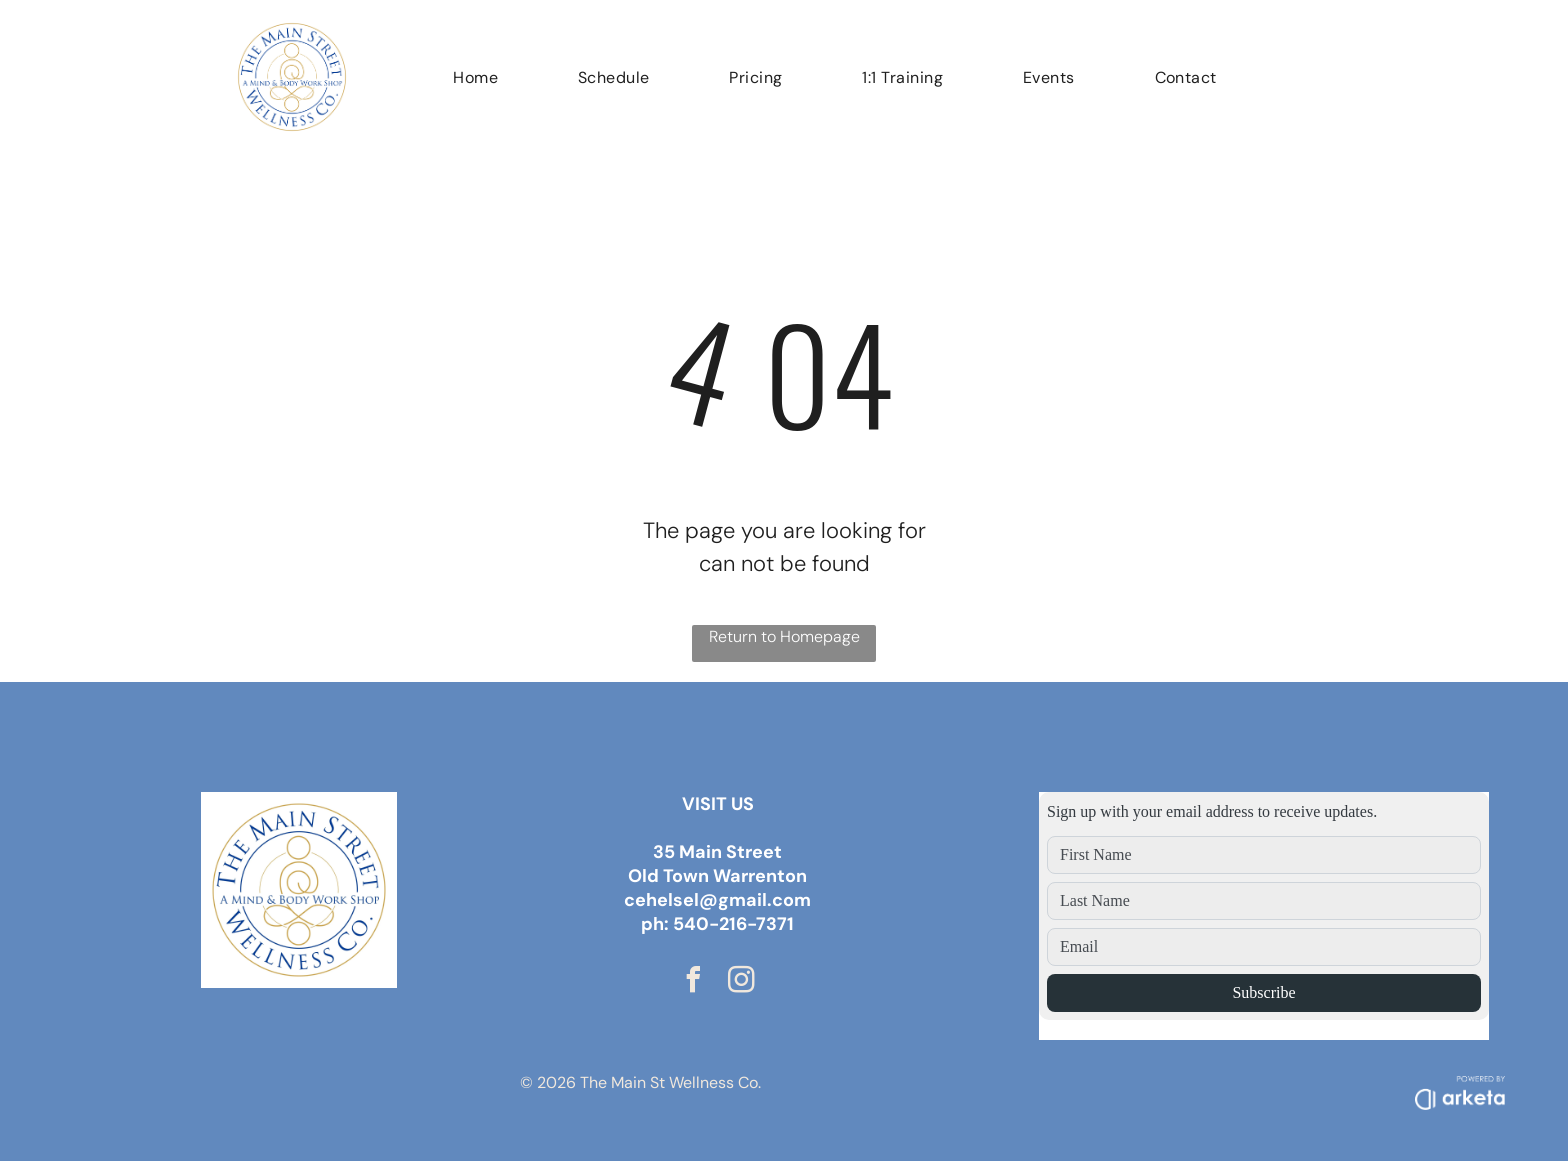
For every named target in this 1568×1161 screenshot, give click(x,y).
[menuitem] (475, 76)
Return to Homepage (784, 636)
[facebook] (694, 982)
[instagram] (742, 982)
